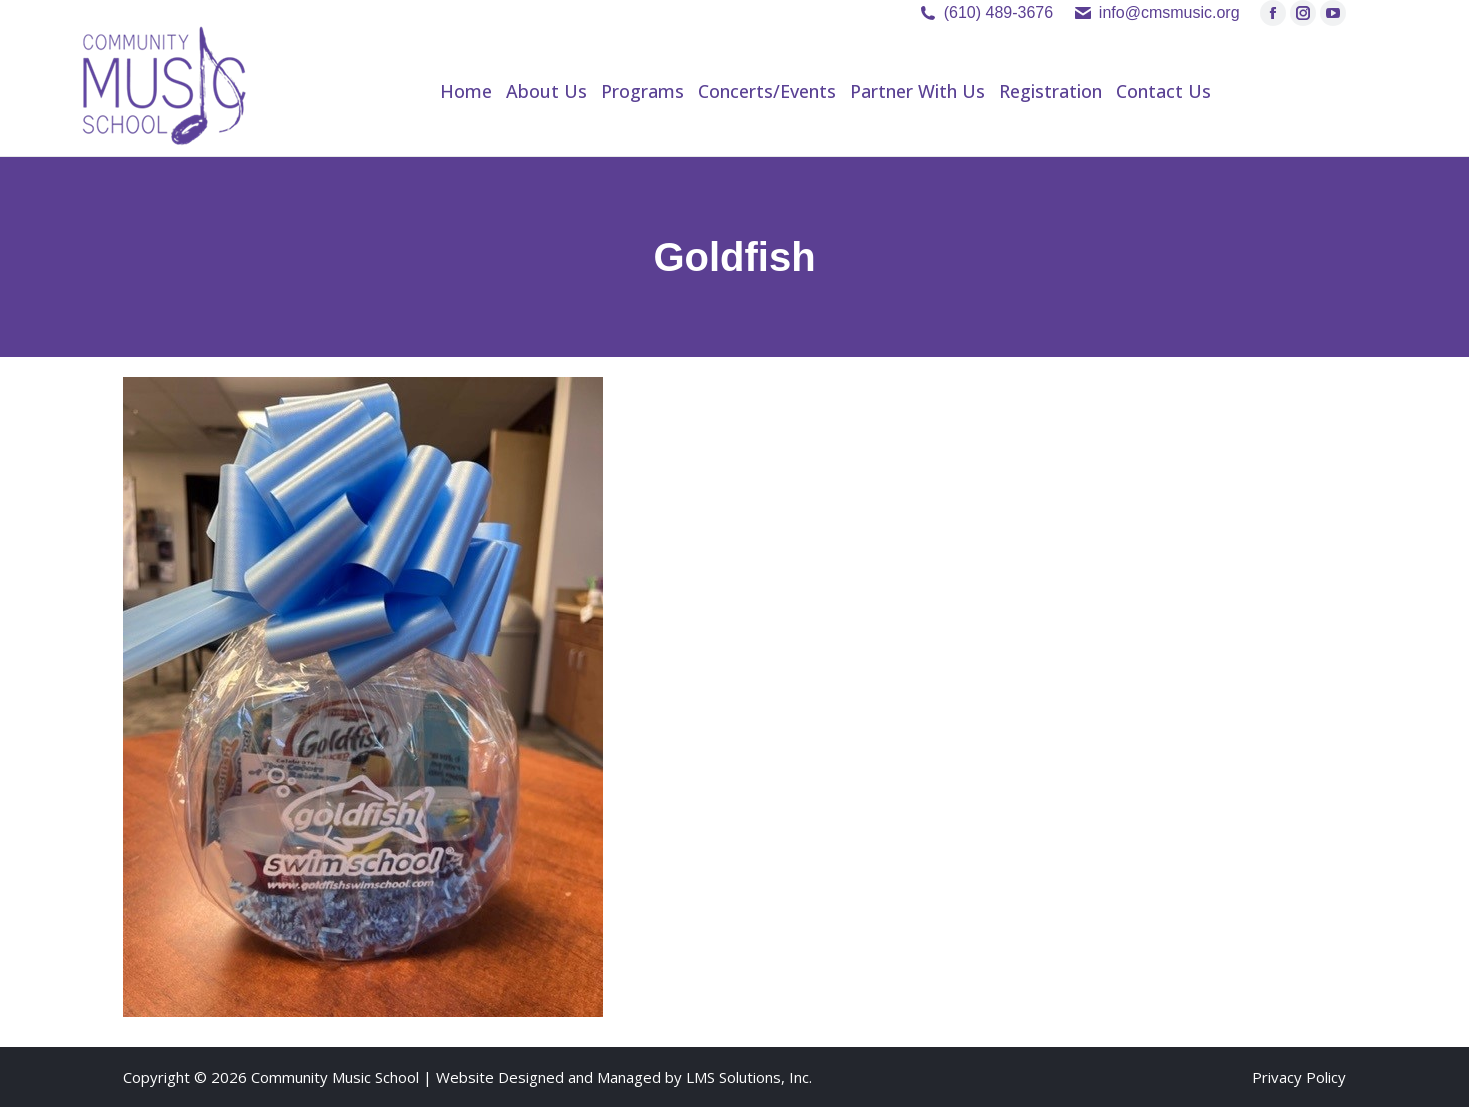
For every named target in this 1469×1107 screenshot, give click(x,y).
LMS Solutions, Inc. (749, 1077)
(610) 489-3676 (998, 12)
